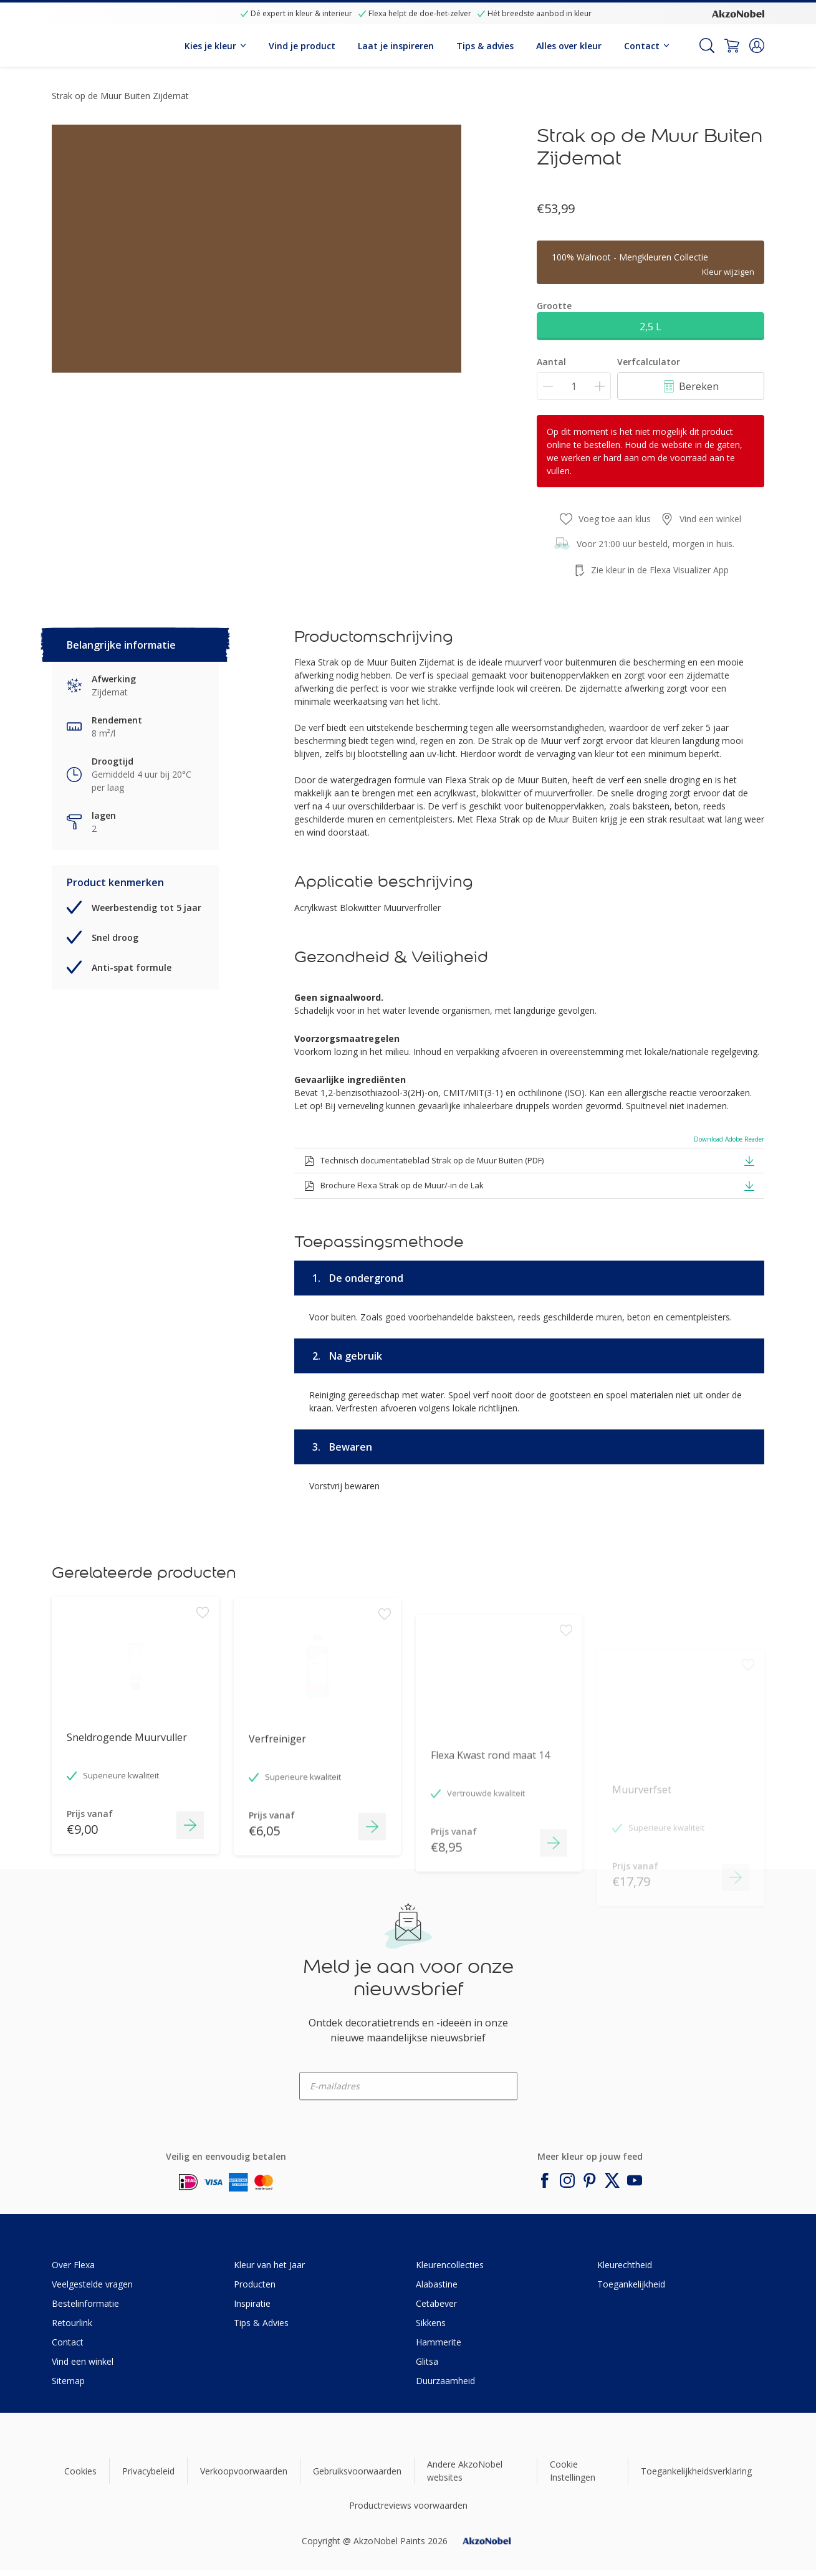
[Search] (706, 45)
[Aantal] (574, 386)
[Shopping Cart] (731, 45)
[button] (756, 45)
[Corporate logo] (738, 13)
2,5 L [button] (650, 326)
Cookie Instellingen (572, 2470)
